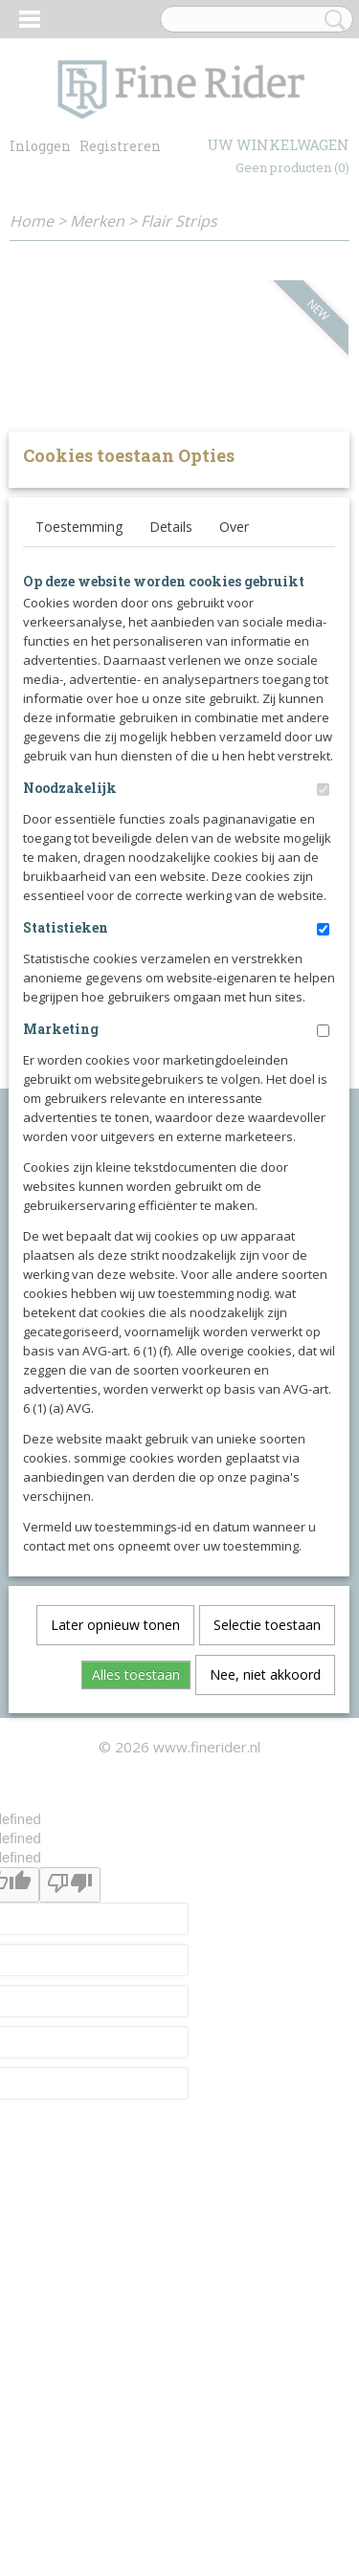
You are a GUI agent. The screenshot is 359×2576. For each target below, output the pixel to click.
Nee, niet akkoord (265, 1956)
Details (170, 808)
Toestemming (79, 808)
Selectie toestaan (267, 1906)
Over (234, 808)
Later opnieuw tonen (115, 1906)
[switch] (323, 1071)
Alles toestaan (136, 1956)
